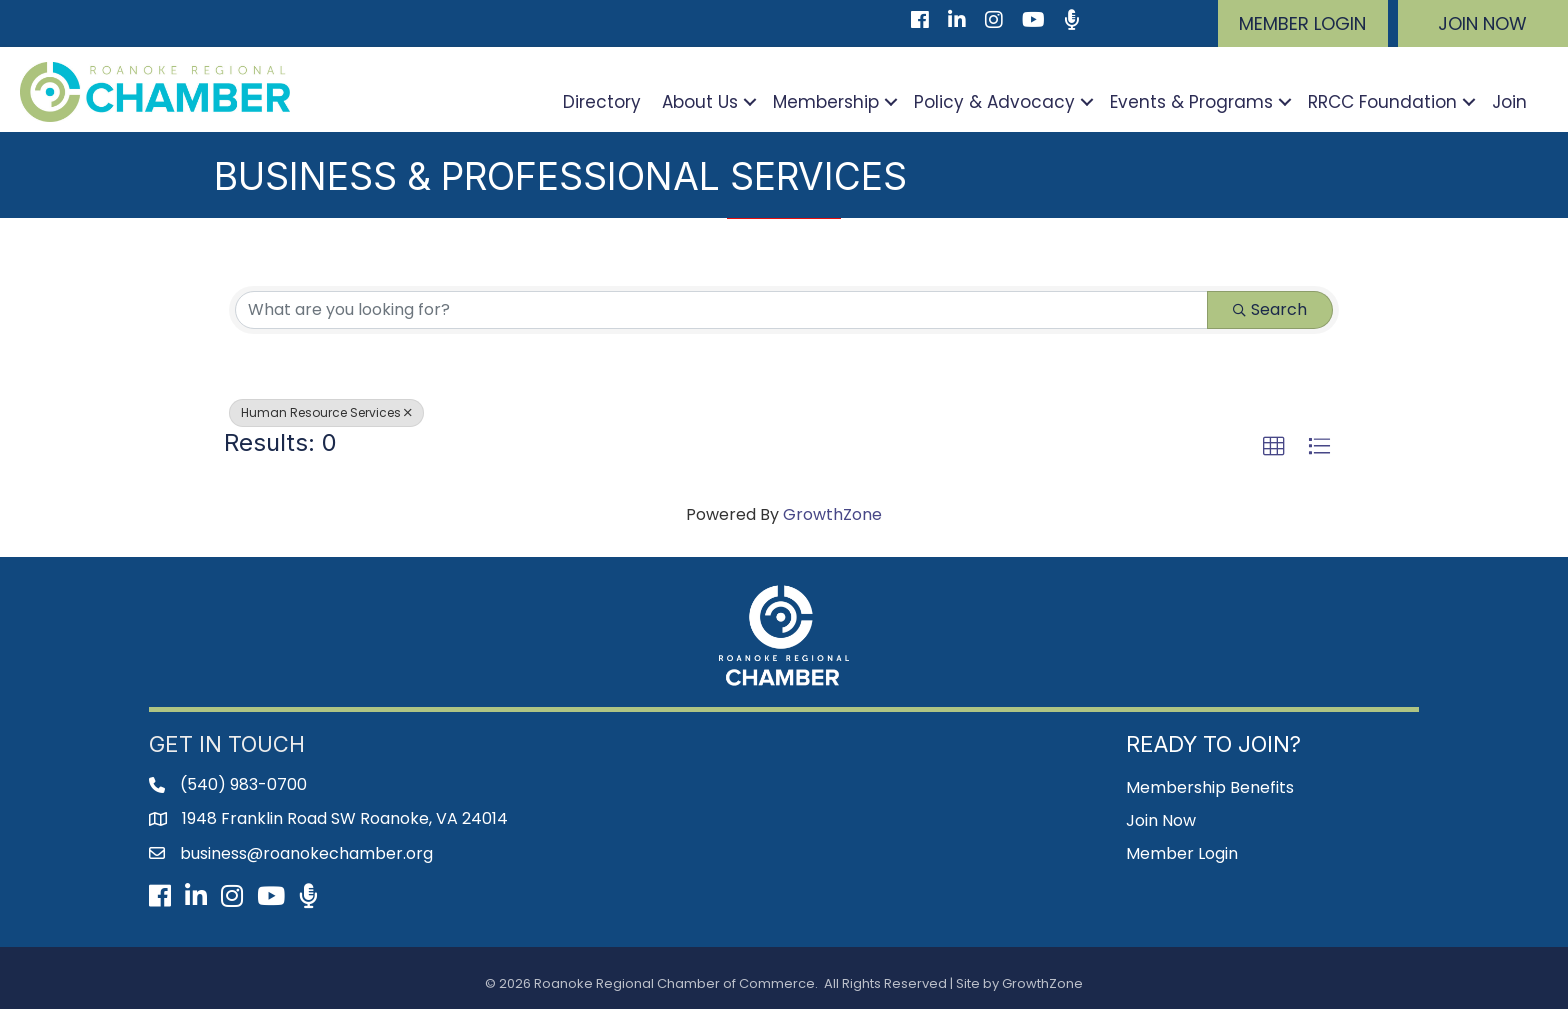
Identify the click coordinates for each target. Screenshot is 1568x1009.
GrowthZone (832, 514)
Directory (602, 102)
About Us (700, 102)
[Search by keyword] (721, 310)
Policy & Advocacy (994, 102)
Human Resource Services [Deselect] (326, 412)
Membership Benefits (1210, 787)
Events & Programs (1191, 102)
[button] (1303, 23)
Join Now (1161, 820)
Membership (826, 102)
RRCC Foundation (1382, 102)
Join (1509, 102)
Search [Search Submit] (1270, 309)
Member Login (1182, 853)
